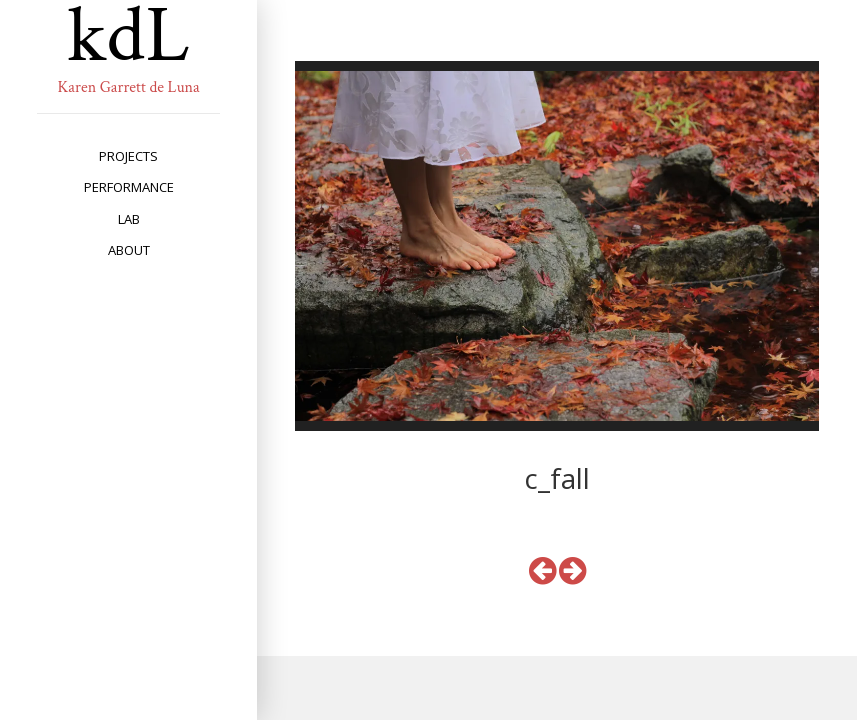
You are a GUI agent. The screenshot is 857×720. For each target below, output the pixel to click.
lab (129, 219)
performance (129, 187)
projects (128, 156)
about (129, 250)
